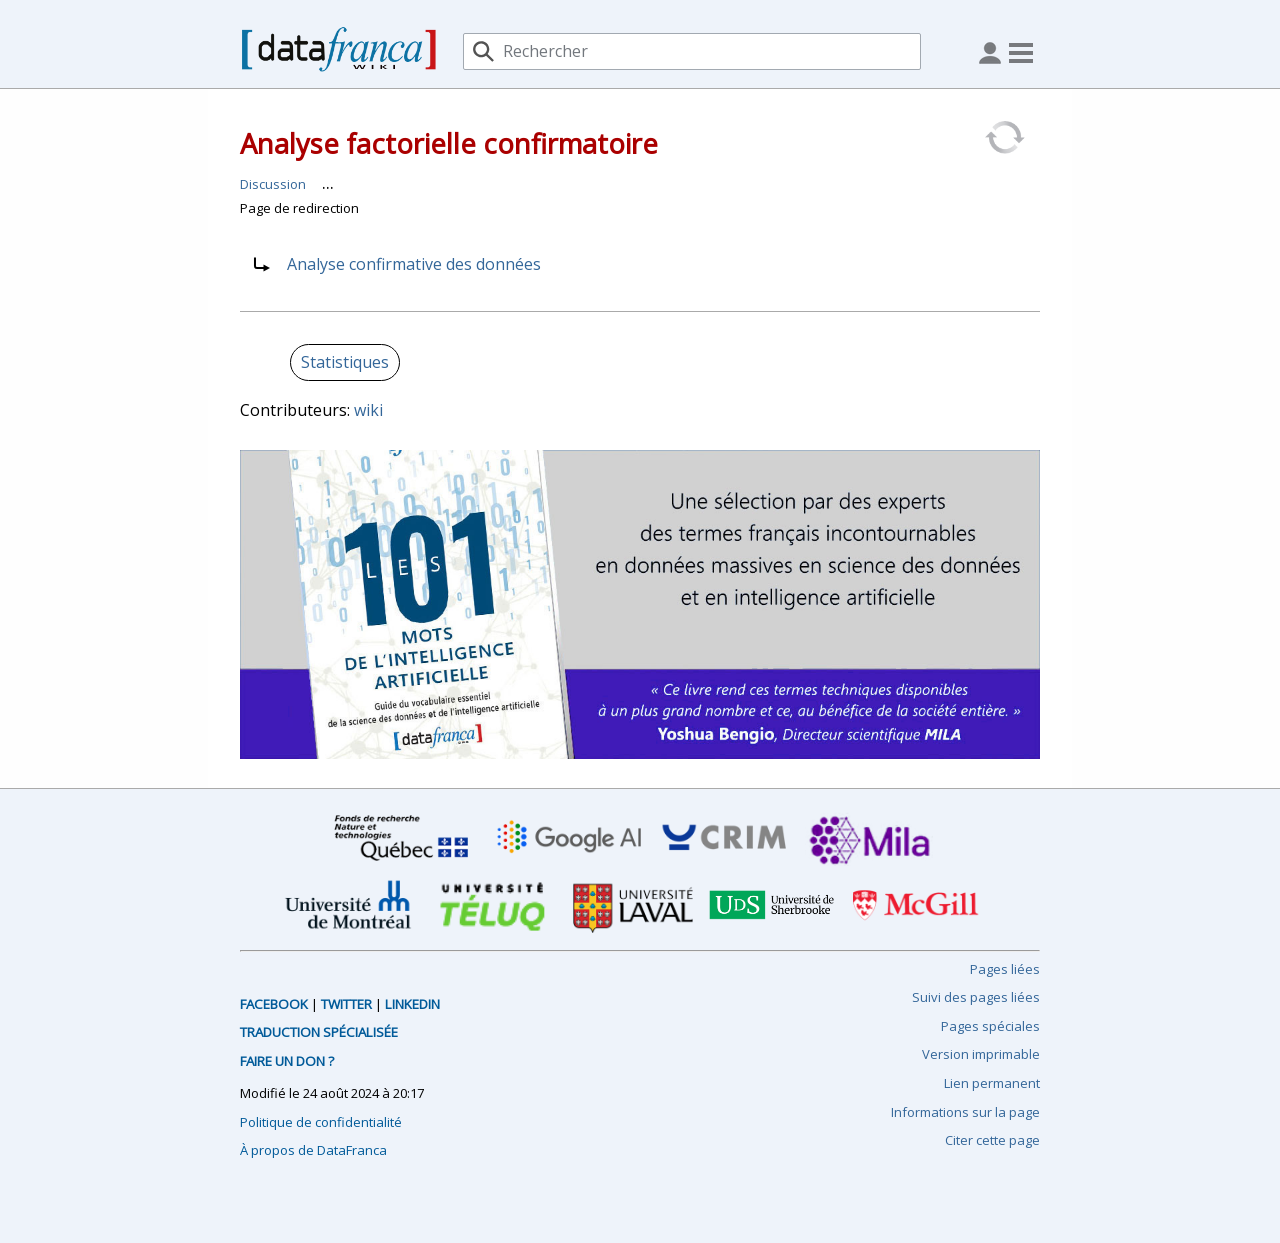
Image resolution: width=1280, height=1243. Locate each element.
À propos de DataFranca (313, 1150)
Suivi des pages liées (976, 997)
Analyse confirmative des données (414, 264)
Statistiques (345, 362)
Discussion (273, 184)
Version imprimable (981, 1054)
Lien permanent (992, 1083)
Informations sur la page (965, 1112)
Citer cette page (992, 1140)
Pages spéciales (990, 1026)
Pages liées (1005, 969)
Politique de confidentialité (321, 1122)
